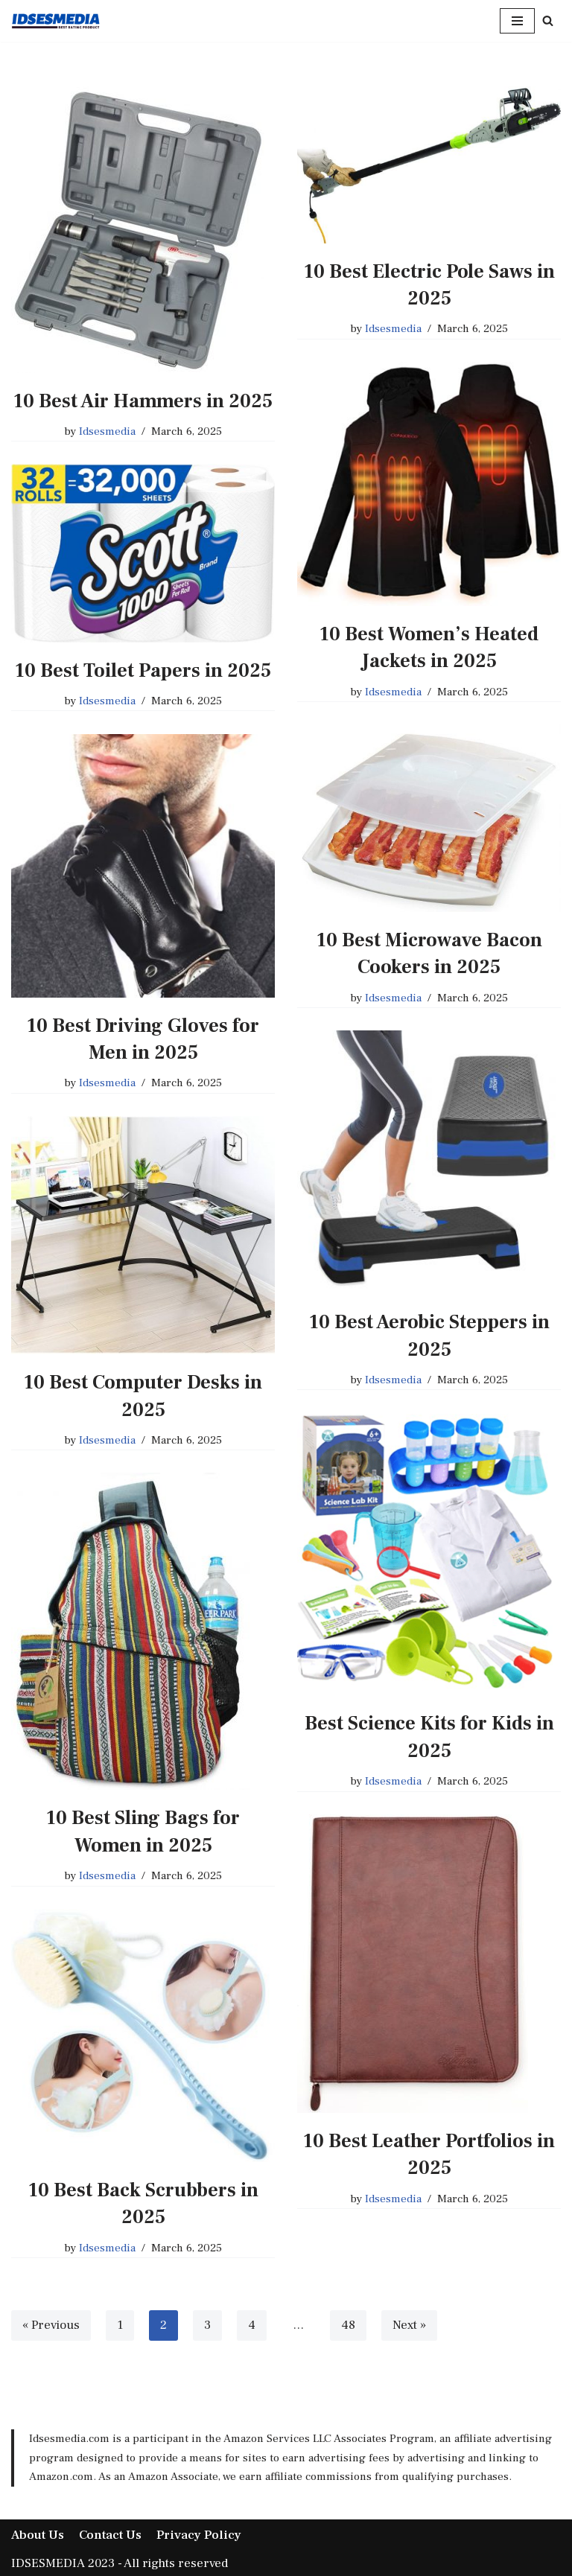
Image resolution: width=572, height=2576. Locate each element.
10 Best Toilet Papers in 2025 (143, 670)
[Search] (547, 20)
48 (348, 2325)
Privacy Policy (198, 2535)
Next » (409, 2325)
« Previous (51, 2325)
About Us (37, 2535)
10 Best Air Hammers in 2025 (143, 401)
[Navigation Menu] (517, 21)
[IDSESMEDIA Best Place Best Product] (56, 20)
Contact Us (110, 2535)
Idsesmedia (107, 431)
